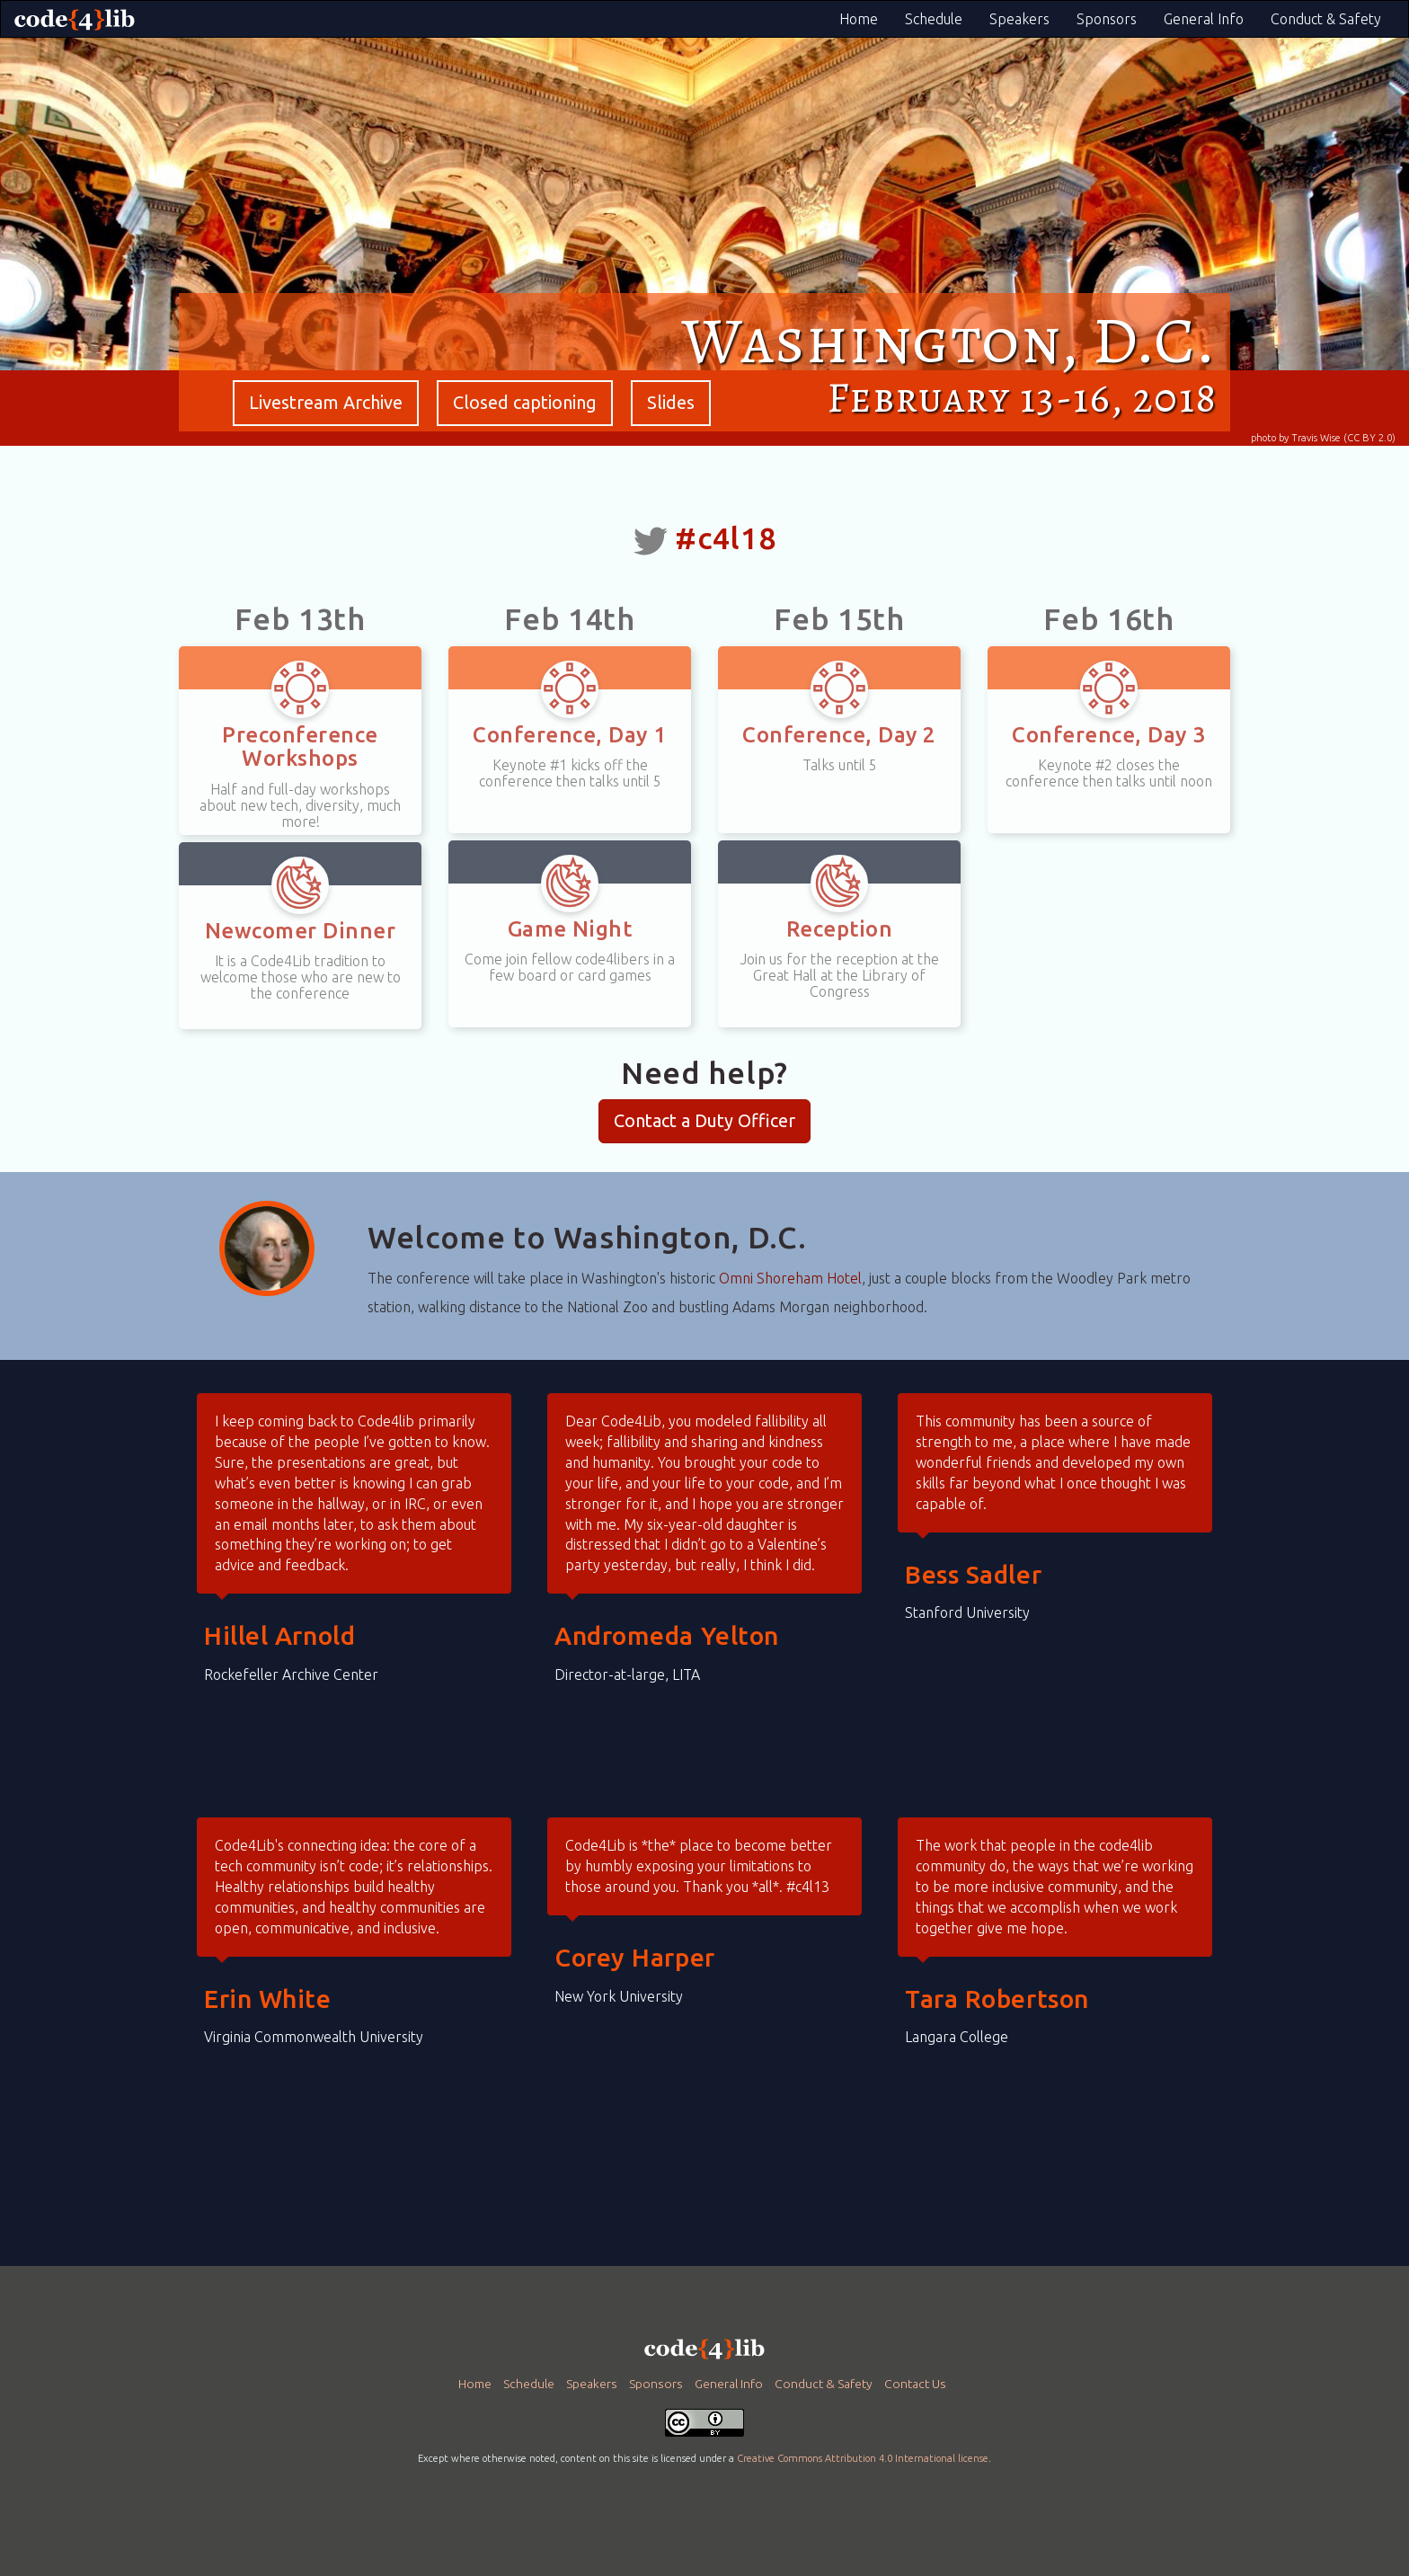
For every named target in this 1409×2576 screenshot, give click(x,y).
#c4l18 (725, 537)
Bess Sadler (973, 1574)
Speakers (1019, 19)
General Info (1204, 19)
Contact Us (915, 2383)
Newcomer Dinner (300, 931)
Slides (671, 402)
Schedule (933, 19)
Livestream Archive (326, 402)
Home (858, 19)
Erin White (268, 1998)
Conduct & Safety (1326, 19)
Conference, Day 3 (1108, 735)
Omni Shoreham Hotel (790, 1278)
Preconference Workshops (299, 746)
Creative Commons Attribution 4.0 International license (862, 2458)
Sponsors (1107, 19)
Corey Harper (634, 1957)
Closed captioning (525, 402)
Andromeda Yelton (666, 1635)
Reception (839, 929)
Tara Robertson (997, 1998)
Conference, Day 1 (569, 735)
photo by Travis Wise (1296, 437)
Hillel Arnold (279, 1635)
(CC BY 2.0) (1369, 437)
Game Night (570, 929)
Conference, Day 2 (838, 735)
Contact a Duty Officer (704, 1120)
